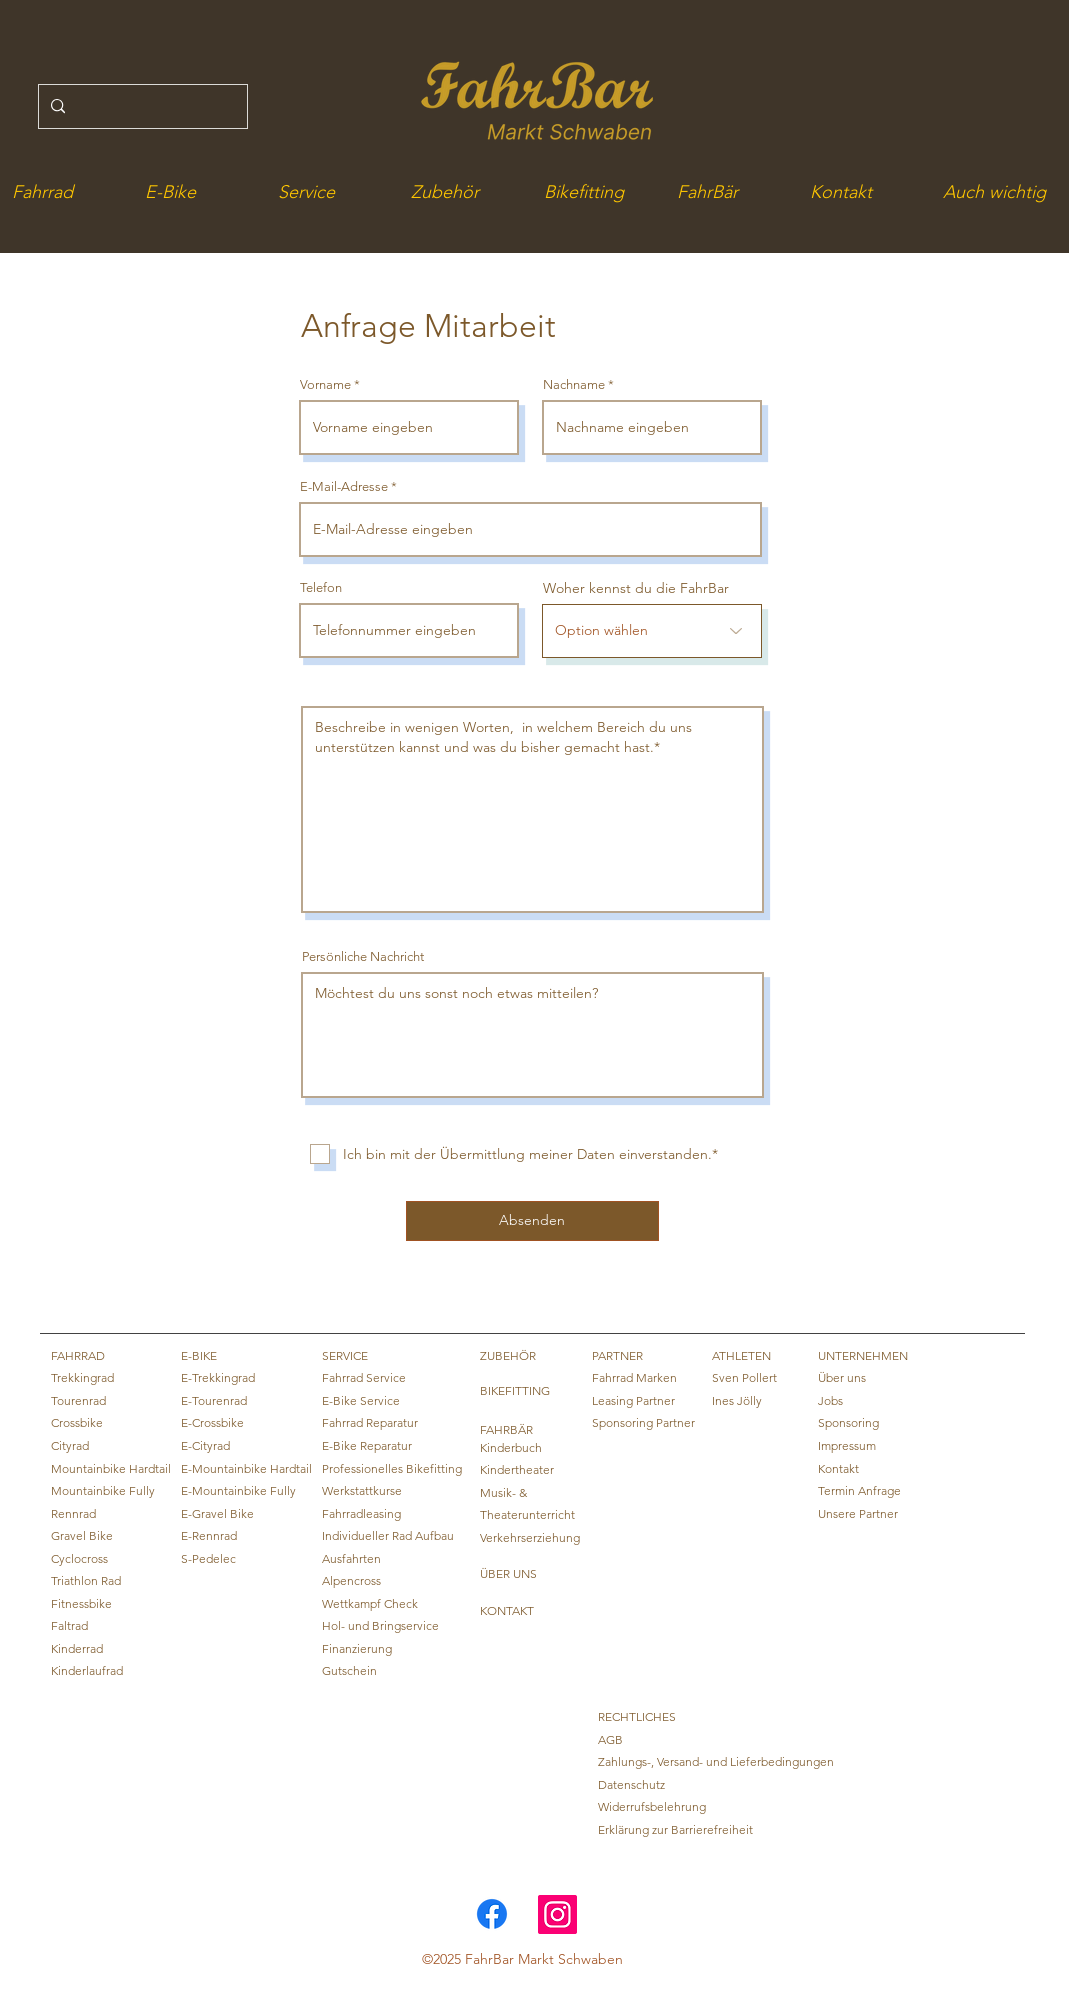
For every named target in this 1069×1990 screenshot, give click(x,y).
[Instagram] (557, 1914)
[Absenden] (532, 1221)
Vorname (325, 384)
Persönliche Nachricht (363, 956)
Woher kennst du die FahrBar (636, 588)
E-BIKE (199, 1355)
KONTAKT (507, 1610)
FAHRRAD (78, 1355)
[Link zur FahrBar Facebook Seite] (492, 1914)
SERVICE (345, 1355)
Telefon (321, 587)
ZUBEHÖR (508, 1355)
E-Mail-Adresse (344, 486)
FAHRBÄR (506, 1429)
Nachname (574, 384)
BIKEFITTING (515, 1390)
